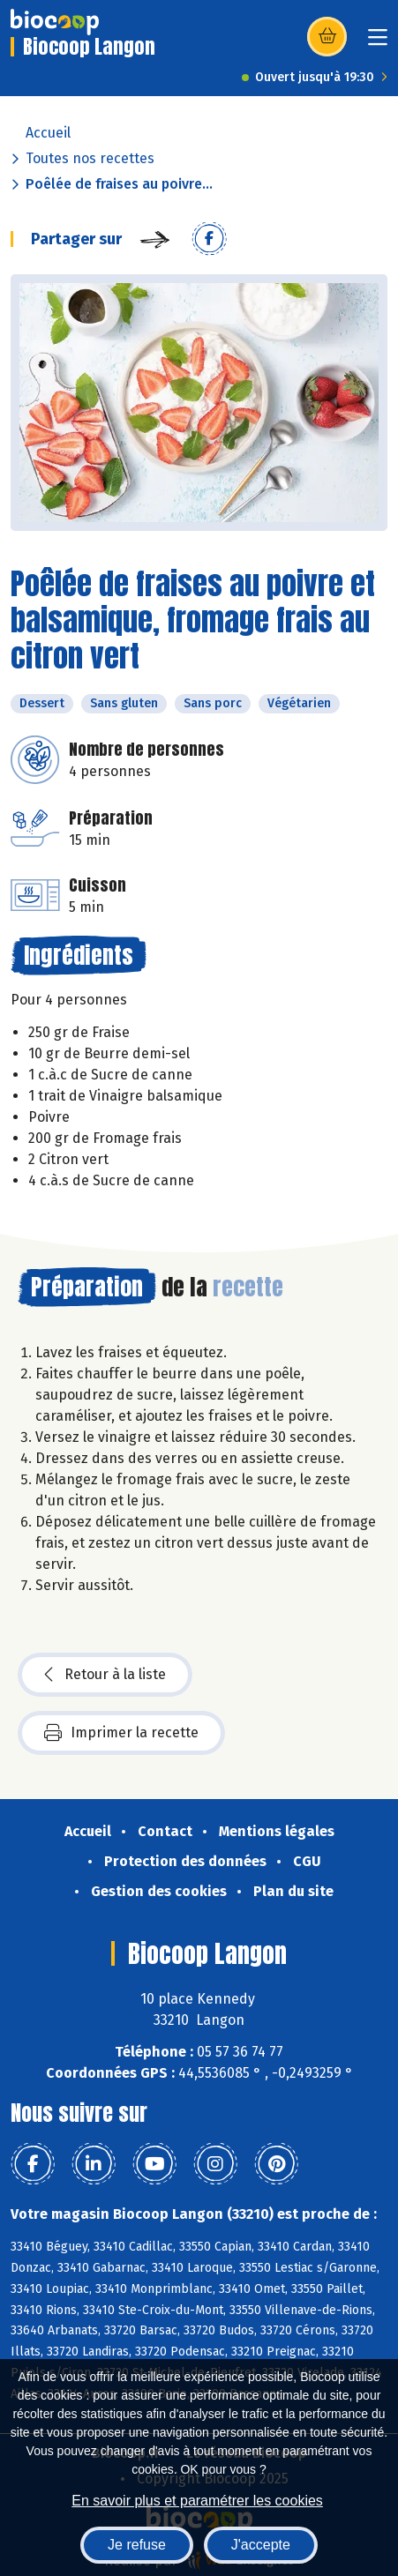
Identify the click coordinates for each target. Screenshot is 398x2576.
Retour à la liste (105, 1675)
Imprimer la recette (121, 1733)
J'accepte (260, 2544)
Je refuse (137, 2544)
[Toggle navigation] (377, 43)
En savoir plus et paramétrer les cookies (197, 2500)
